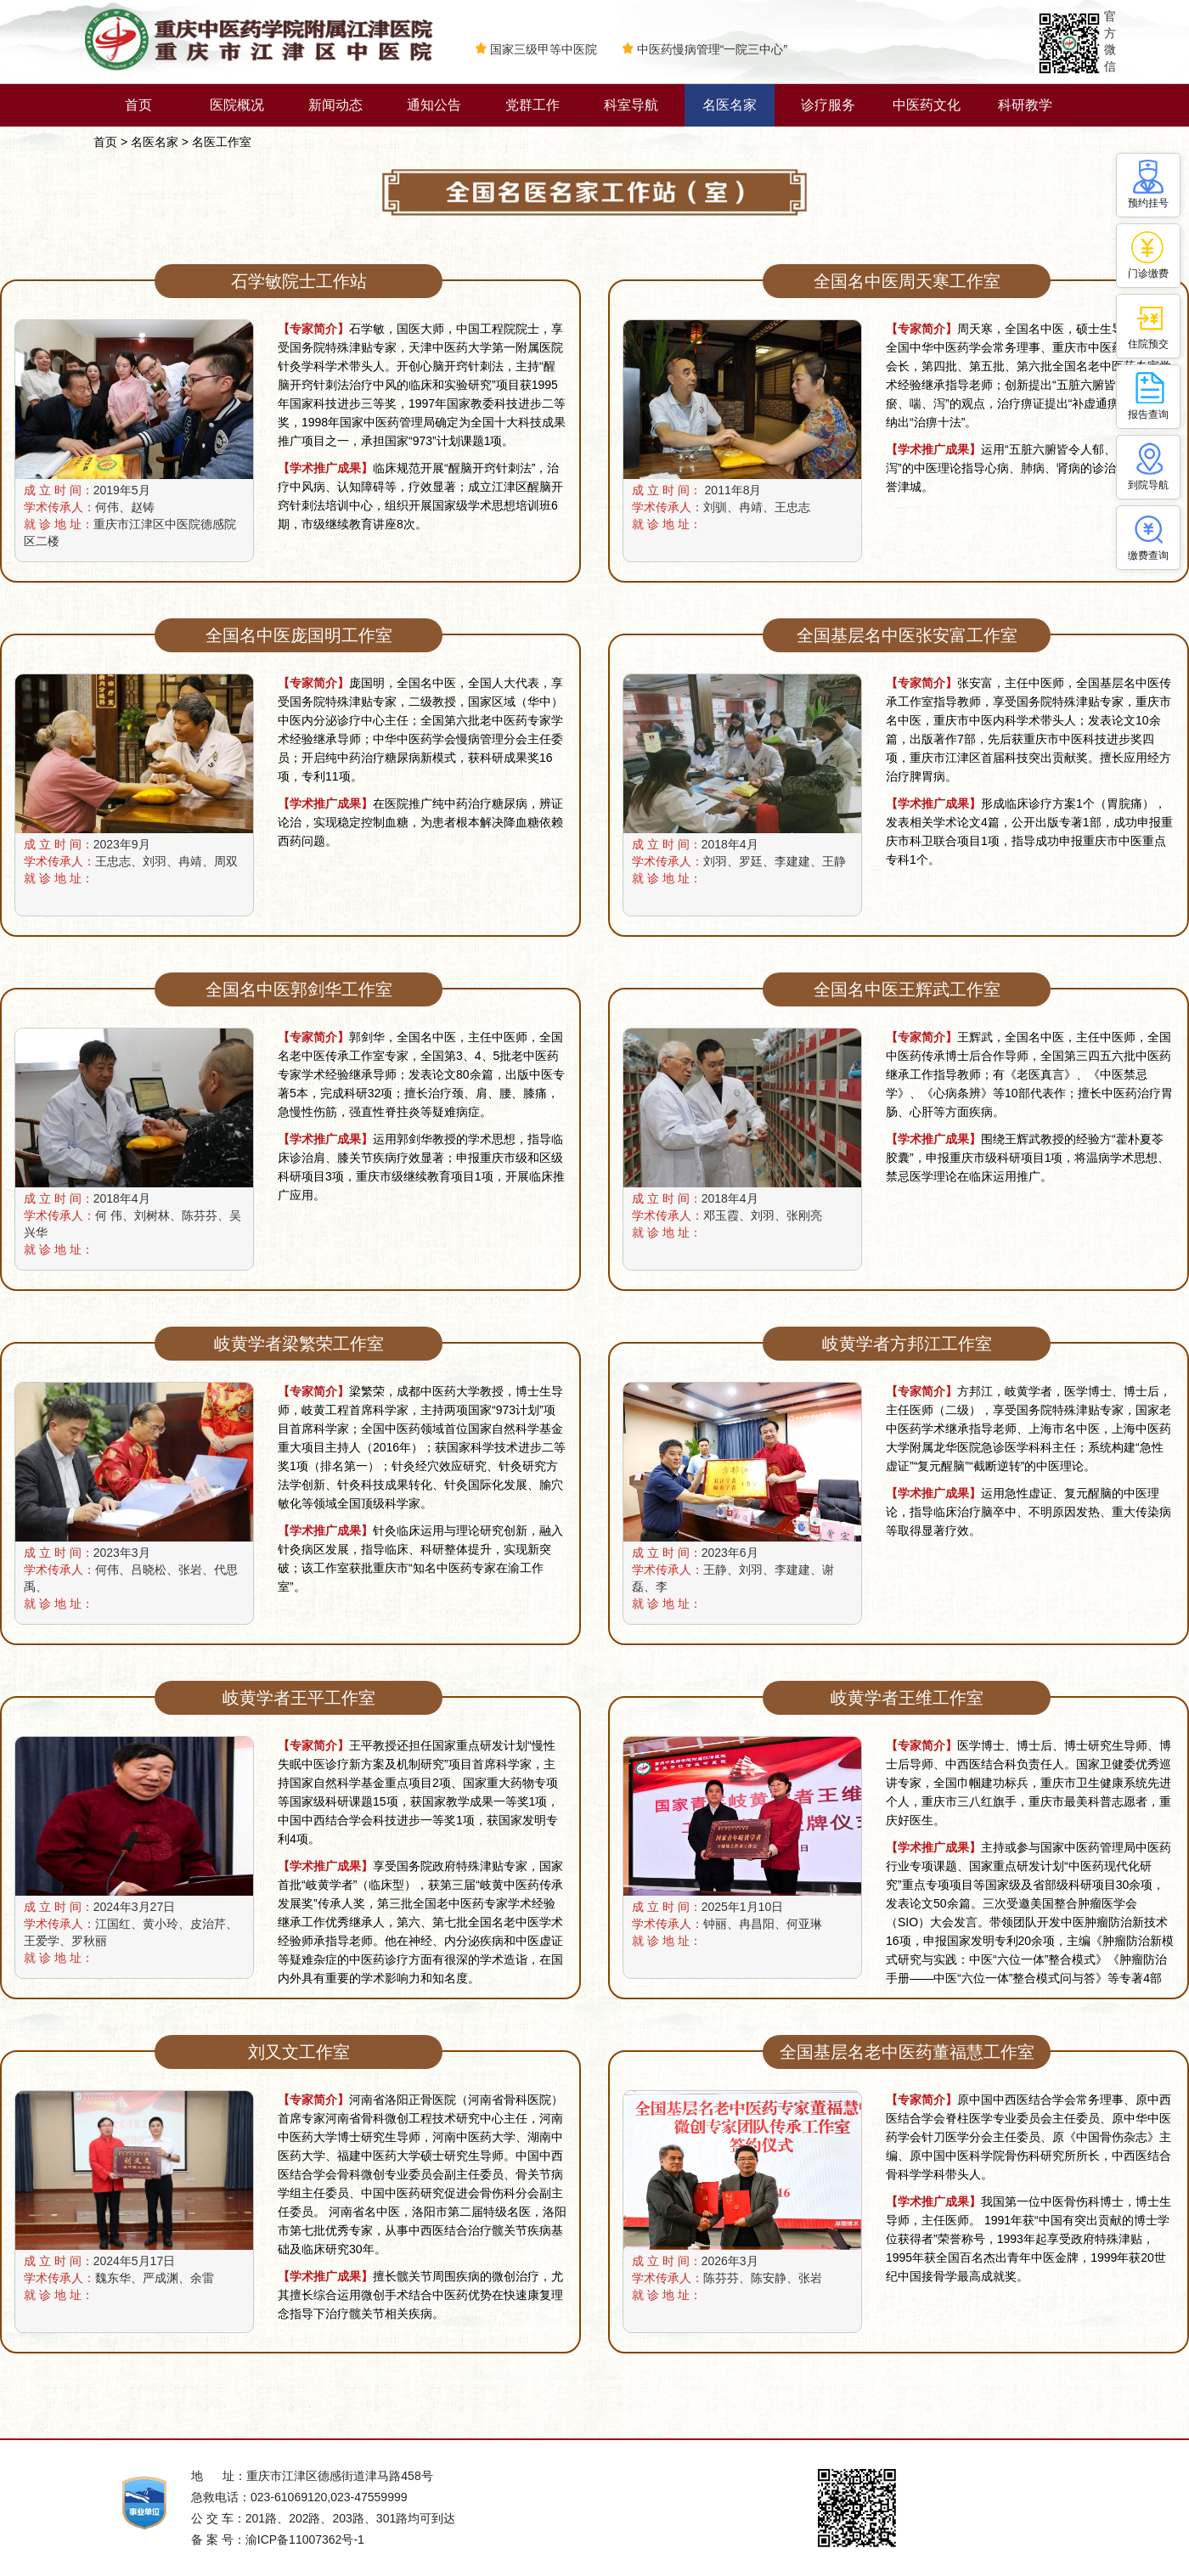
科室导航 (631, 105)
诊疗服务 (828, 105)
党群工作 (532, 105)
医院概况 (237, 105)
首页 (138, 105)
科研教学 (1025, 105)
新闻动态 (335, 105)
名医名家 (729, 105)
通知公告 (434, 105)
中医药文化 (927, 105)
